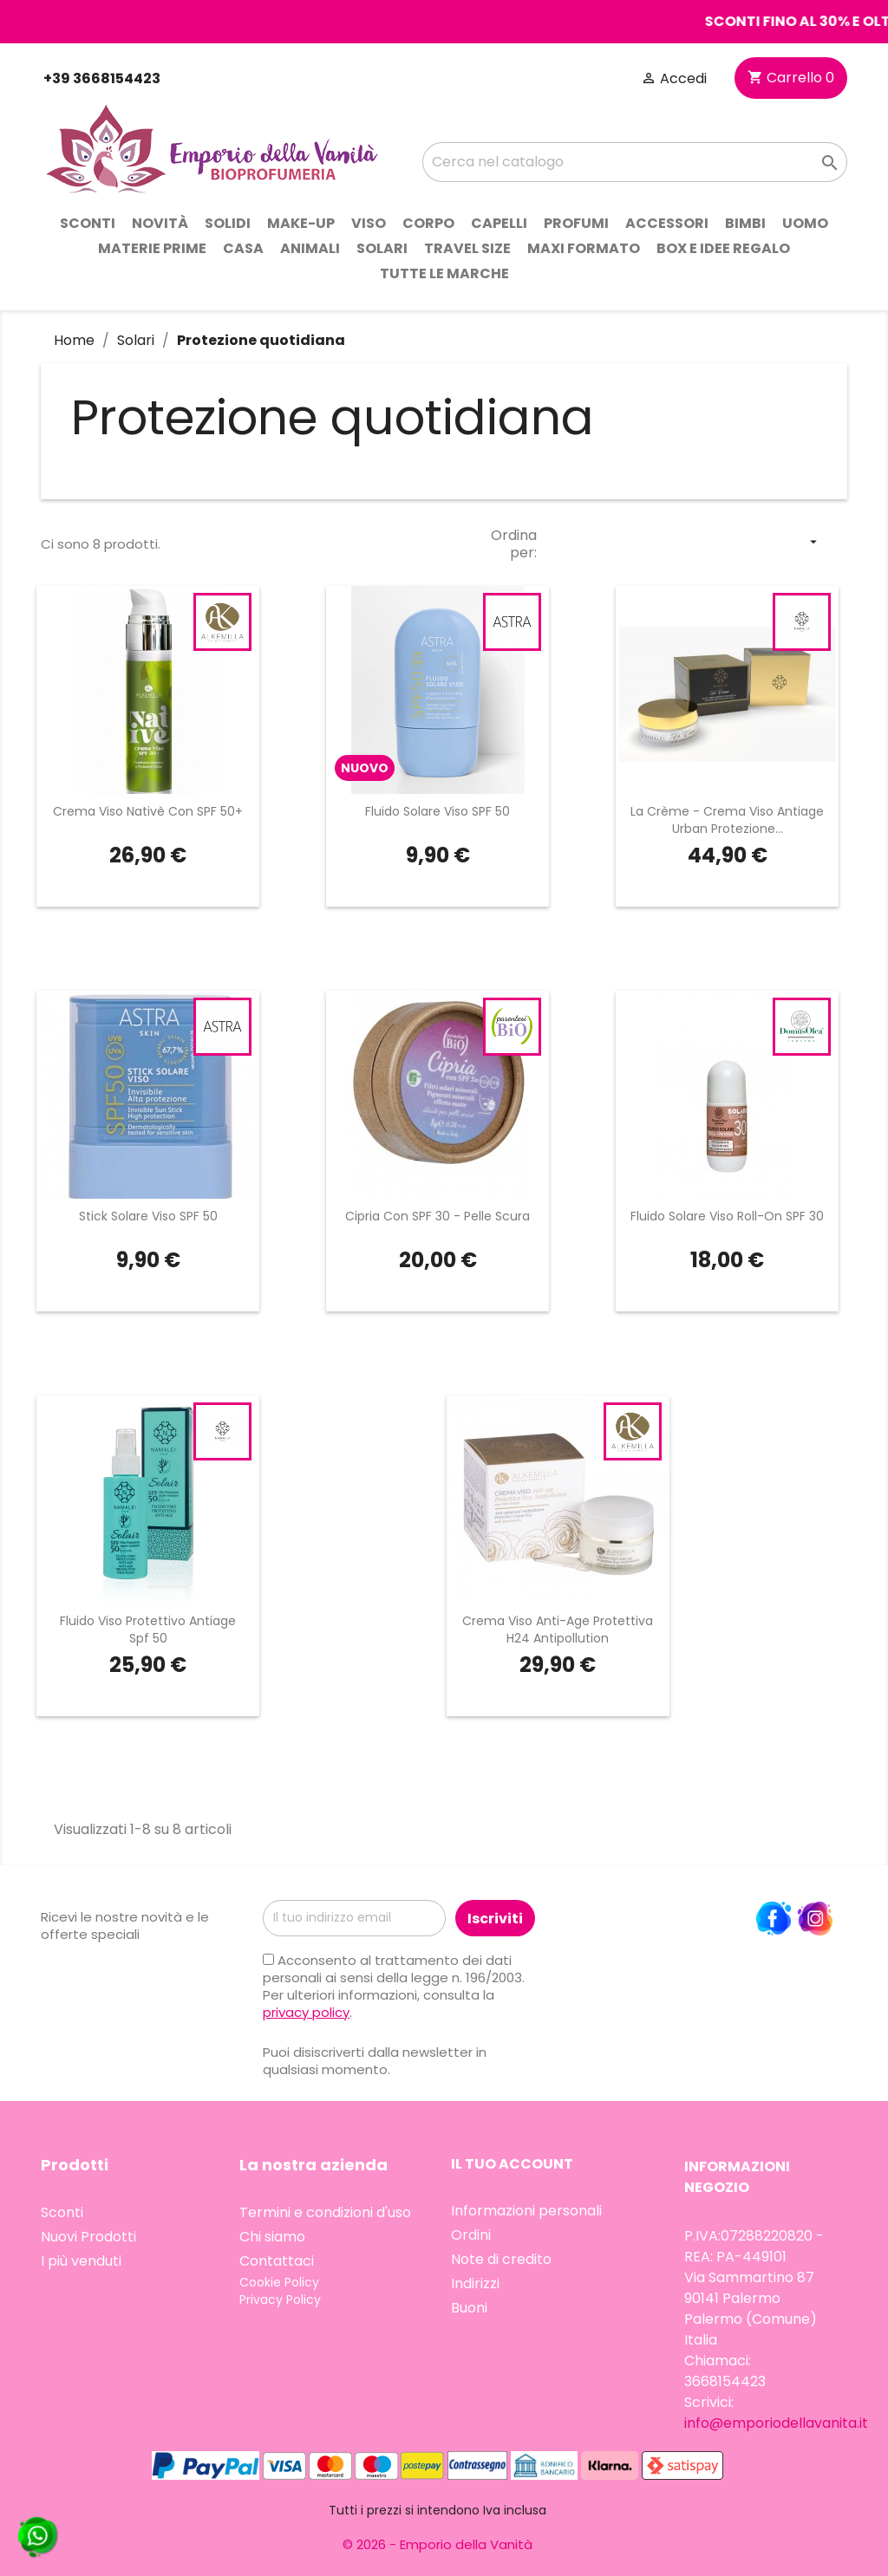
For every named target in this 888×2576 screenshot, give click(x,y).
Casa (243, 248)
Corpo (428, 223)
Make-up (301, 223)
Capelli (499, 223)
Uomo (805, 223)
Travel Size (467, 248)
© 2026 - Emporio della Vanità (437, 2544)
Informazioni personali (526, 2211)
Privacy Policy (280, 2299)
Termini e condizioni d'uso (325, 2212)
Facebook (773, 1919)
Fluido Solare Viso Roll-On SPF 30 (727, 1216)
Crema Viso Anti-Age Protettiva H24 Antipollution (557, 1629)
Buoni (469, 2308)
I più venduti (81, 2261)
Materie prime (152, 248)
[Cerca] (634, 162)
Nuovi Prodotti (88, 2237)
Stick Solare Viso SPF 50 (148, 1216)
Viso (368, 223)
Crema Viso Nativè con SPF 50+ (148, 811)
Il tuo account (512, 2164)
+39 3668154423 (100, 78)
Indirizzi (475, 2283)
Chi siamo (272, 2237)
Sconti (87, 223)
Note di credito (501, 2259)
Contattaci (276, 2261)
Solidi (228, 223)
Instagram (815, 1919)
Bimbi (745, 223)
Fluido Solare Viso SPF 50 (437, 811)
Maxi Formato (583, 248)
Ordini (471, 2235)
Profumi (576, 223)
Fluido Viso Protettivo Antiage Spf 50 (148, 1629)
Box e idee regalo (723, 248)
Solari (382, 248)
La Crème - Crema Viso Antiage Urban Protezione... (727, 820)
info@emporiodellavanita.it (776, 2423)
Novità (160, 223)
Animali (310, 248)
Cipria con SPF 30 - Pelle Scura (437, 1216)
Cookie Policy (279, 2282)
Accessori (666, 223)
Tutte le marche (444, 273)
